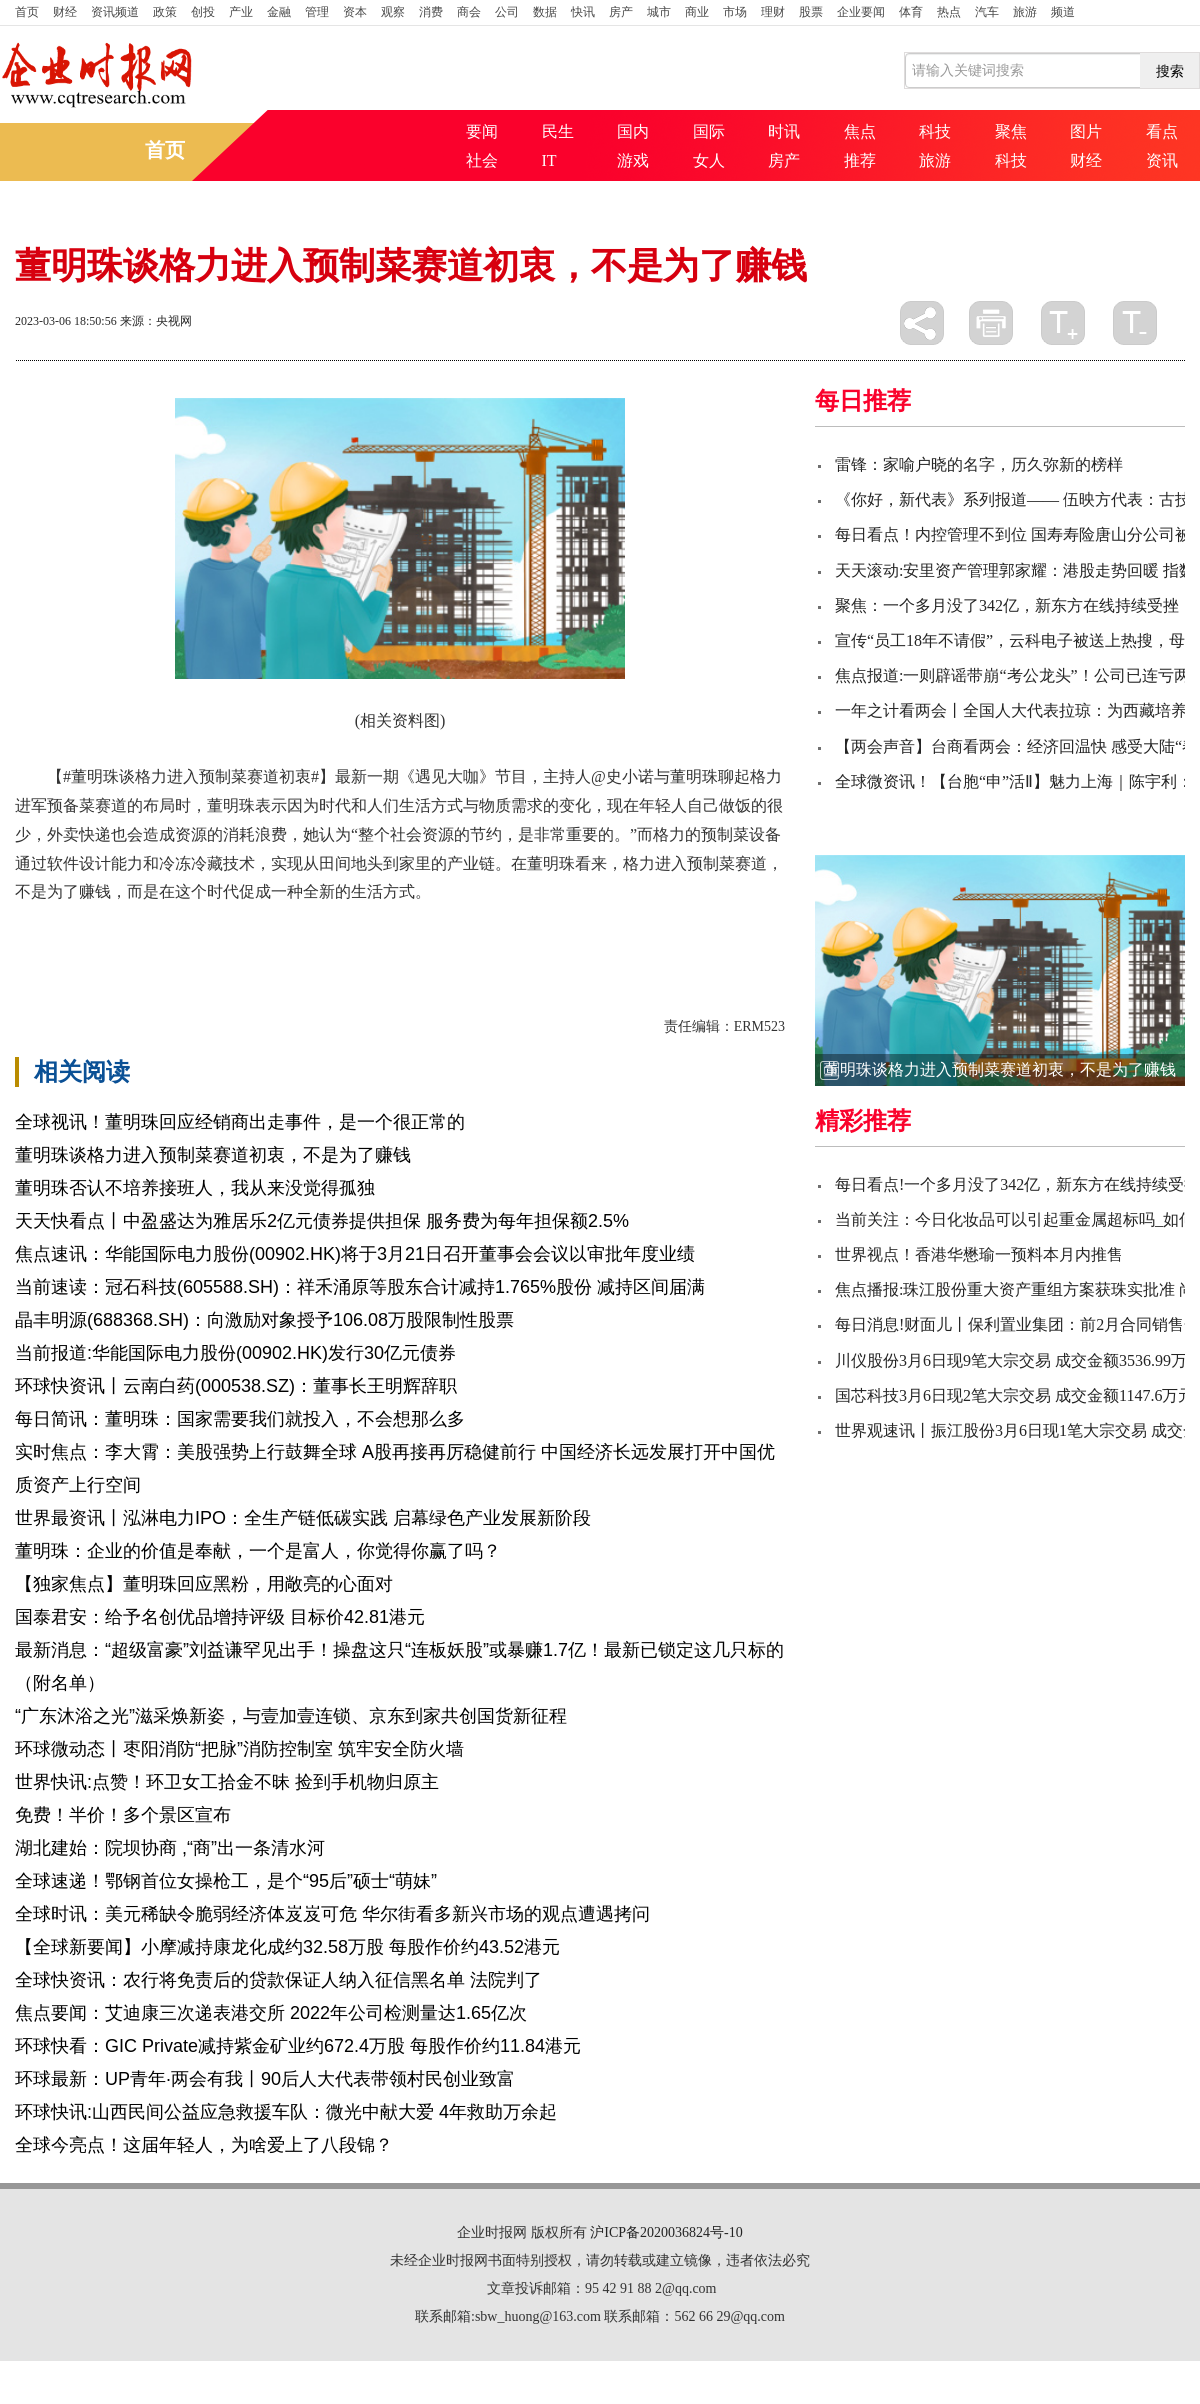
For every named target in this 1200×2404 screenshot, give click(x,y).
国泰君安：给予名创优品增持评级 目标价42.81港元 (220, 1617)
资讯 (1162, 160)
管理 (317, 12)
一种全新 (183, 926)
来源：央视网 (156, 321)
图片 (1086, 131)
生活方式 (115, 926)
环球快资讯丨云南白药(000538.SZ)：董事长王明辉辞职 (236, 1386)
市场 (735, 12)
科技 (935, 131)
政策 (165, 12)
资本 (355, 12)
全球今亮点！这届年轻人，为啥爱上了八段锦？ (204, 2145)
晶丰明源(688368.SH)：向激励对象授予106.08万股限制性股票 (264, 1320)
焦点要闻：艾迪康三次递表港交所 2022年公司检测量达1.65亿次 (271, 2013)
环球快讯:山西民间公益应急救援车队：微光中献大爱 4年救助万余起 (286, 2112)
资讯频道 (115, 12)
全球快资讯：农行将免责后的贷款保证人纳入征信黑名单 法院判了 (278, 1980)
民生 (558, 131)
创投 (203, 12)
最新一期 (387, 926)
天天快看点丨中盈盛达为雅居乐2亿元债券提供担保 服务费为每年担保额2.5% (322, 1221)
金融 (279, 12)
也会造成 (251, 926)
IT (549, 160)
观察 (393, 12)
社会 (482, 160)
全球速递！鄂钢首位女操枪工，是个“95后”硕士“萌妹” (226, 1881)
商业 (697, 12)
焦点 (860, 131)
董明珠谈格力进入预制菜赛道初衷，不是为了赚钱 (213, 1155)
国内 (633, 131)
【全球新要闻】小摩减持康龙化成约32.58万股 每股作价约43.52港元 (287, 1947)
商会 (469, 12)
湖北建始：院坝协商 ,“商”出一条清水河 (170, 1848)
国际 (709, 131)
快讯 (583, 12)
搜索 (1170, 71)
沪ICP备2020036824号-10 (666, 2232)
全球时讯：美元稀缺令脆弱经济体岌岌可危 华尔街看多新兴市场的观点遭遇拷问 (332, 1914)
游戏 (633, 160)
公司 (507, 12)
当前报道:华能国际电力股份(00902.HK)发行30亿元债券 (235, 1353)
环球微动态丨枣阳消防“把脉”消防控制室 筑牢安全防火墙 (239, 1749)
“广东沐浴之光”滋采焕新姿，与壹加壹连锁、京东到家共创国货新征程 (291, 1716)
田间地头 (319, 926)
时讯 (784, 131)
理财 (773, 12)
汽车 (987, 12)
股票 (811, 12)
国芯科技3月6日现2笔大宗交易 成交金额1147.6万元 (1014, 1395)
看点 (1162, 131)
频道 (1063, 12)
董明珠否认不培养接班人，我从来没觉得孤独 (195, 1188)
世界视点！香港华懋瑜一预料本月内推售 (979, 1254)
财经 (65, 12)
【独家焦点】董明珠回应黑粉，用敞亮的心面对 (204, 1584)
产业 (241, 12)
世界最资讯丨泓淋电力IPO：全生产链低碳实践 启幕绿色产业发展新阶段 (303, 1518)
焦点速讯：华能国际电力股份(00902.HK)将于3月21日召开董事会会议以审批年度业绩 (355, 1254)
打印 (991, 323)
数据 (545, 12)
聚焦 (1011, 131)
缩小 (1135, 323)
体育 (911, 12)
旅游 (1025, 12)
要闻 (482, 131)
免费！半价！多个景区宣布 (123, 1815)
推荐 (860, 160)
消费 (431, 12)
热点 (949, 12)
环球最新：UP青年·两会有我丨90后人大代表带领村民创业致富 (265, 2079)
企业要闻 (861, 12)
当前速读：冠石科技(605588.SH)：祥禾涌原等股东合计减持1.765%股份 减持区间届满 (360, 1287)
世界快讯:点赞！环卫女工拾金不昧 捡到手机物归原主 (227, 1782)
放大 (1063, 323)
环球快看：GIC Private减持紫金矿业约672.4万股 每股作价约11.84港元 (298, 2046)
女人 (709, 160)
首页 (27, 12)
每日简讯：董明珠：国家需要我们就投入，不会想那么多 (240, 1419)
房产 (621, 12)
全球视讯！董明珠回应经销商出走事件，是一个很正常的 (240, 1122)
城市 (659, 12)
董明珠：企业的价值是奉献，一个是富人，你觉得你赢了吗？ (258, 1551)
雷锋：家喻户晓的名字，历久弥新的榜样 (979, 464)
